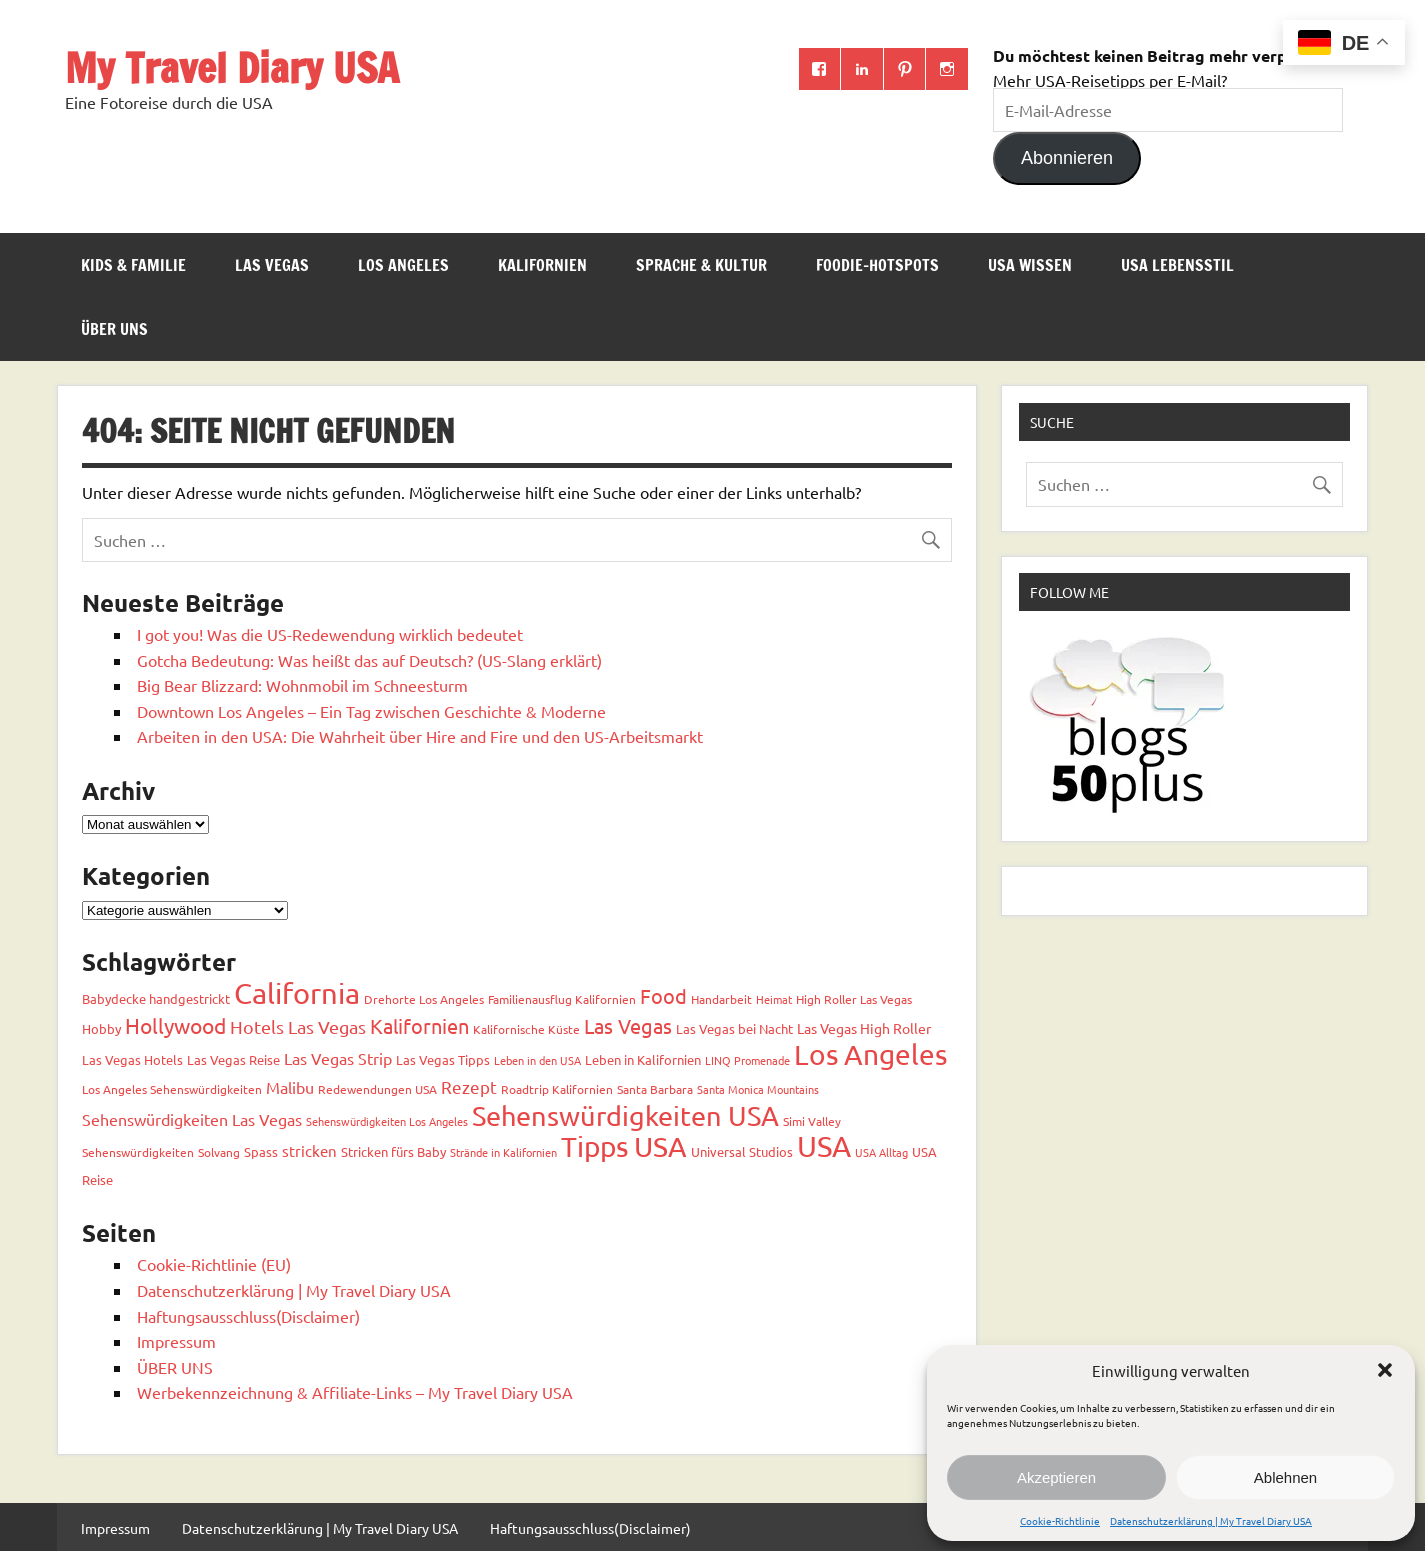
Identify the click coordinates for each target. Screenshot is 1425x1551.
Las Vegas (272, 265)
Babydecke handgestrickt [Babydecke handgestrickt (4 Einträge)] (156, 998)
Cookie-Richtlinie (1060, 1520)
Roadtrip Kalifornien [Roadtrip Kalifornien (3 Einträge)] (557, 1089)
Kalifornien (542, 265)
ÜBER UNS (114, 329)
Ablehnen (1285, 1477)
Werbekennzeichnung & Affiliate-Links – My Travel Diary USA (355, 1392)
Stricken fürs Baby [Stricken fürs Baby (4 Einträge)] (393, 1151)
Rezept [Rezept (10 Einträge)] (469, 1086)
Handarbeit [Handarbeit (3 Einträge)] (721, 999)
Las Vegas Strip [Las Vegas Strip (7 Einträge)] (338, 1058)
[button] (1385, 1370)
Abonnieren (1067, 158)
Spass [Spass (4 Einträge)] (261, 1151)
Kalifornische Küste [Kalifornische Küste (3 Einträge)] (526, 1029)
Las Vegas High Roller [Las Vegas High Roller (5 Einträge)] (864, 1028)
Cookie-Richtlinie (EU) (214, 1264)
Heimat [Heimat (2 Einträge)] (774, 999)
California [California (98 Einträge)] (297, 993)
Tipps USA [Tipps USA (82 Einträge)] (624, 1146)
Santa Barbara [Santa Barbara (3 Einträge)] (655, 1089)
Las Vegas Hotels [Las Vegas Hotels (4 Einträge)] (132, 1059)
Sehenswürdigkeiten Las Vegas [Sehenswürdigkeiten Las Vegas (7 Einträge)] (192, 1119)
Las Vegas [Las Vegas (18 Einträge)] (628, 1025)
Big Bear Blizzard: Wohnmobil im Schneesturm (302, 685)
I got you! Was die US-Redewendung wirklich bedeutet (330, 634)
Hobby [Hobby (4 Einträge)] (101, 1028)
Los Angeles (403, 265)
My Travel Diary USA (232, 67)
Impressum (176, 1341)
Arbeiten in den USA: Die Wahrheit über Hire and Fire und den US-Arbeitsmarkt (420, 736)
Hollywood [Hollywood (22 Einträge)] (175, 1025)
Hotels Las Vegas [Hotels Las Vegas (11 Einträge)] (298, 1026)
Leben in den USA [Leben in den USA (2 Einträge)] (537, 1060)
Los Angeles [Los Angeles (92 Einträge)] (870, 1054)
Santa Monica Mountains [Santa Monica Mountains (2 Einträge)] (758, 1089)
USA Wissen (1030, 265)
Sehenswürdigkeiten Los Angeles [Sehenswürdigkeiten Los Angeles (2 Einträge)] (387, 1121)
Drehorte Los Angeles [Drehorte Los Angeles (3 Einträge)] (424, 999)
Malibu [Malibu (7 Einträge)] (290, 1087)
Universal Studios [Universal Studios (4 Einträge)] (742, 1151)
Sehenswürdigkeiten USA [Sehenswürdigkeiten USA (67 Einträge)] (625, 1115)
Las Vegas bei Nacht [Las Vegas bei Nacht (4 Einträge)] (734, 1028)
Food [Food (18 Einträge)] (663, 995)
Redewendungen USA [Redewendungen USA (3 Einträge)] (377, 1089)
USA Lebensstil (1177, 265)
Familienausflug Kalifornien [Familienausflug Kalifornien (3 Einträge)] (562, 999)
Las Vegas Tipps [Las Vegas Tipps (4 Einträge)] (443, 1059)
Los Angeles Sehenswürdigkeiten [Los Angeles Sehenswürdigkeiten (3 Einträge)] (172, 1089)
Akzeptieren (1056, 1477)
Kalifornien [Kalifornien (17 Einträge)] (419, 1025)
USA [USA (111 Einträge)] (824, 1146)
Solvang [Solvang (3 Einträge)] (219, 1152)
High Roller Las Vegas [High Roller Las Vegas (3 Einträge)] (854, 999)
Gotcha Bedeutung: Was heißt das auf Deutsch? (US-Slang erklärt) (369, 660)
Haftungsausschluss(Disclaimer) (248, 1316)
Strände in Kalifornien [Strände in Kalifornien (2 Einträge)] (503, 1152)
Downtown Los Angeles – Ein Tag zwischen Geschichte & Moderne (371, 711)
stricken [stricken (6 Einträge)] (309, 1150)
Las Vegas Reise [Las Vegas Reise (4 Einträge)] (233, 1059)
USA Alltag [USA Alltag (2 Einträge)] (881, 1152)
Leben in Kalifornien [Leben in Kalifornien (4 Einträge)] (643, 1059)
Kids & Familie (133, 265)
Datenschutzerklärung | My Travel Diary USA (1211, 1520)
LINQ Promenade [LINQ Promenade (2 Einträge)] (747, 1060)
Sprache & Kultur (701, 265)
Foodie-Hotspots (877, 265)
